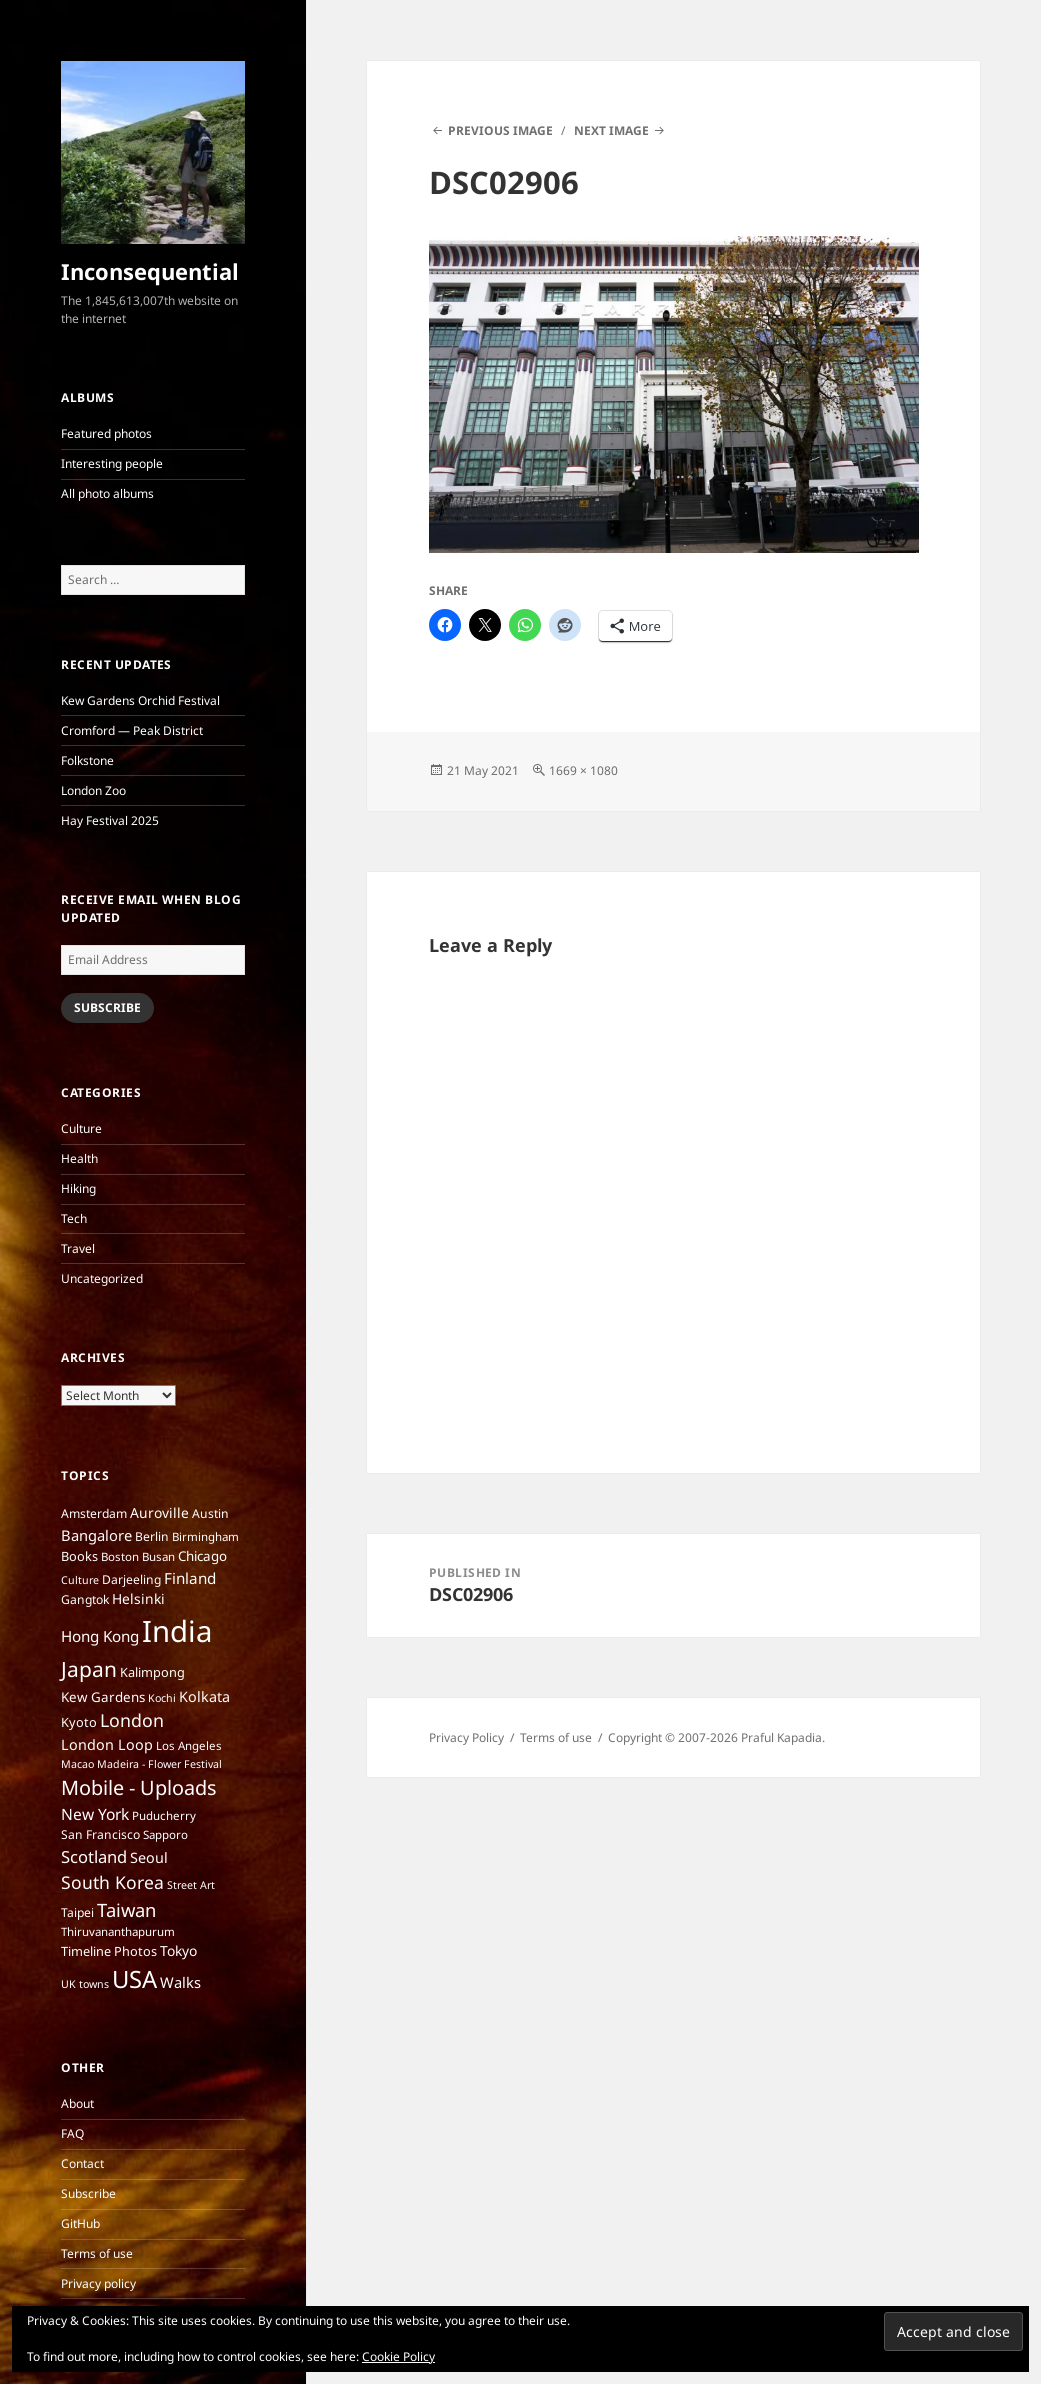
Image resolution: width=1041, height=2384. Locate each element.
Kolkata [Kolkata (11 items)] (204, 1696)
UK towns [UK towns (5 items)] (85, 1984)
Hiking (78, 1188)
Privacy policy (98, 2283)
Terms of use (97, 2253)
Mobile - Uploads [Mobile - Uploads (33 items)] (139, 1787)
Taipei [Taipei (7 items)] (77, 1912)
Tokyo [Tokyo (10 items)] (178, 1950)
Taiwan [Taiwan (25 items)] (126, 1909)
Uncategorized (102, 1278)
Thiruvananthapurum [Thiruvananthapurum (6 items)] (118, 1931)
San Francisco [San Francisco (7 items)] (100, 1834)
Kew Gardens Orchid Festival (140, 700)
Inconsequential (150, 271)
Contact (82, 2163)
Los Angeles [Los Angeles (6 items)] (189, 1745)
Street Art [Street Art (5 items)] (191, 1885)
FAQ (72, 2133)
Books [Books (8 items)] (79, 1556)
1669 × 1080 (583, 770)
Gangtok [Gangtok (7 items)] (85, 1599)
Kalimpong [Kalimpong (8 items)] (152, 1672)
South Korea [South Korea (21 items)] (112, 1882)
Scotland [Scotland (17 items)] (94, 1856)
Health (79, 1158)
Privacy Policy (466, 1737)
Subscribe (107, 1007)
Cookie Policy (398, 2356)
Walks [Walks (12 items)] (180, 1982)
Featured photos (106, 433)
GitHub (80, 2223)
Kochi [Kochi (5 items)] (162, 1698)
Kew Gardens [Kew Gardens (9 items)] (103, 1697)
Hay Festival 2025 (110, 820)
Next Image (611, 130)
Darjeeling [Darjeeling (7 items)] (131, 1579)
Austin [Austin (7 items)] (210, 1513)
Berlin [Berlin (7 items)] (152, 1536)
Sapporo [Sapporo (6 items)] (165, 1834)
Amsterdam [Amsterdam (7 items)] (94, 1513)
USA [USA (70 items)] (134, 1979)
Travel (78, 1248)
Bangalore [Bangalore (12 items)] (96, 1535)
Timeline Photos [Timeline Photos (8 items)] (109, 1951)
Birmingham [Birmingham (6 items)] (205, 1536)
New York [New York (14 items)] (95, 1814)
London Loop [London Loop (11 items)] (107, 1744)
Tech (74, 1218)
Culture (81, 1128)
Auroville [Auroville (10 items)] (159, 1512)
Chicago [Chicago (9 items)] (202, 1556)
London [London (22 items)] (132, 1720)
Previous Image (500, 130)
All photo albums (107, 493)
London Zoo (93, 790)
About (77, 2103)
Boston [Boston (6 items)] (120, 1556)
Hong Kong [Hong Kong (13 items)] (100, 1636)
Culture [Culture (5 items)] (80, 1580)
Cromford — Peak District (132, 730)
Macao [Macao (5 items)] (77, 1764)
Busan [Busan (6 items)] (158, 1556)
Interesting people (112, 463)
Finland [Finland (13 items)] (190, 1578)
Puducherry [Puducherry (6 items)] (164, 1815)
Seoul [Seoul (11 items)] (149, 1857)
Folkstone (87, 760)
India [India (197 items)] (177, 1631)
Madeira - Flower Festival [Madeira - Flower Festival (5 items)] (159, 1764)
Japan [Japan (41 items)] (89, 1669)
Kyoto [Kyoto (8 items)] (79, 1722)
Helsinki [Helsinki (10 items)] (138, 1598)
